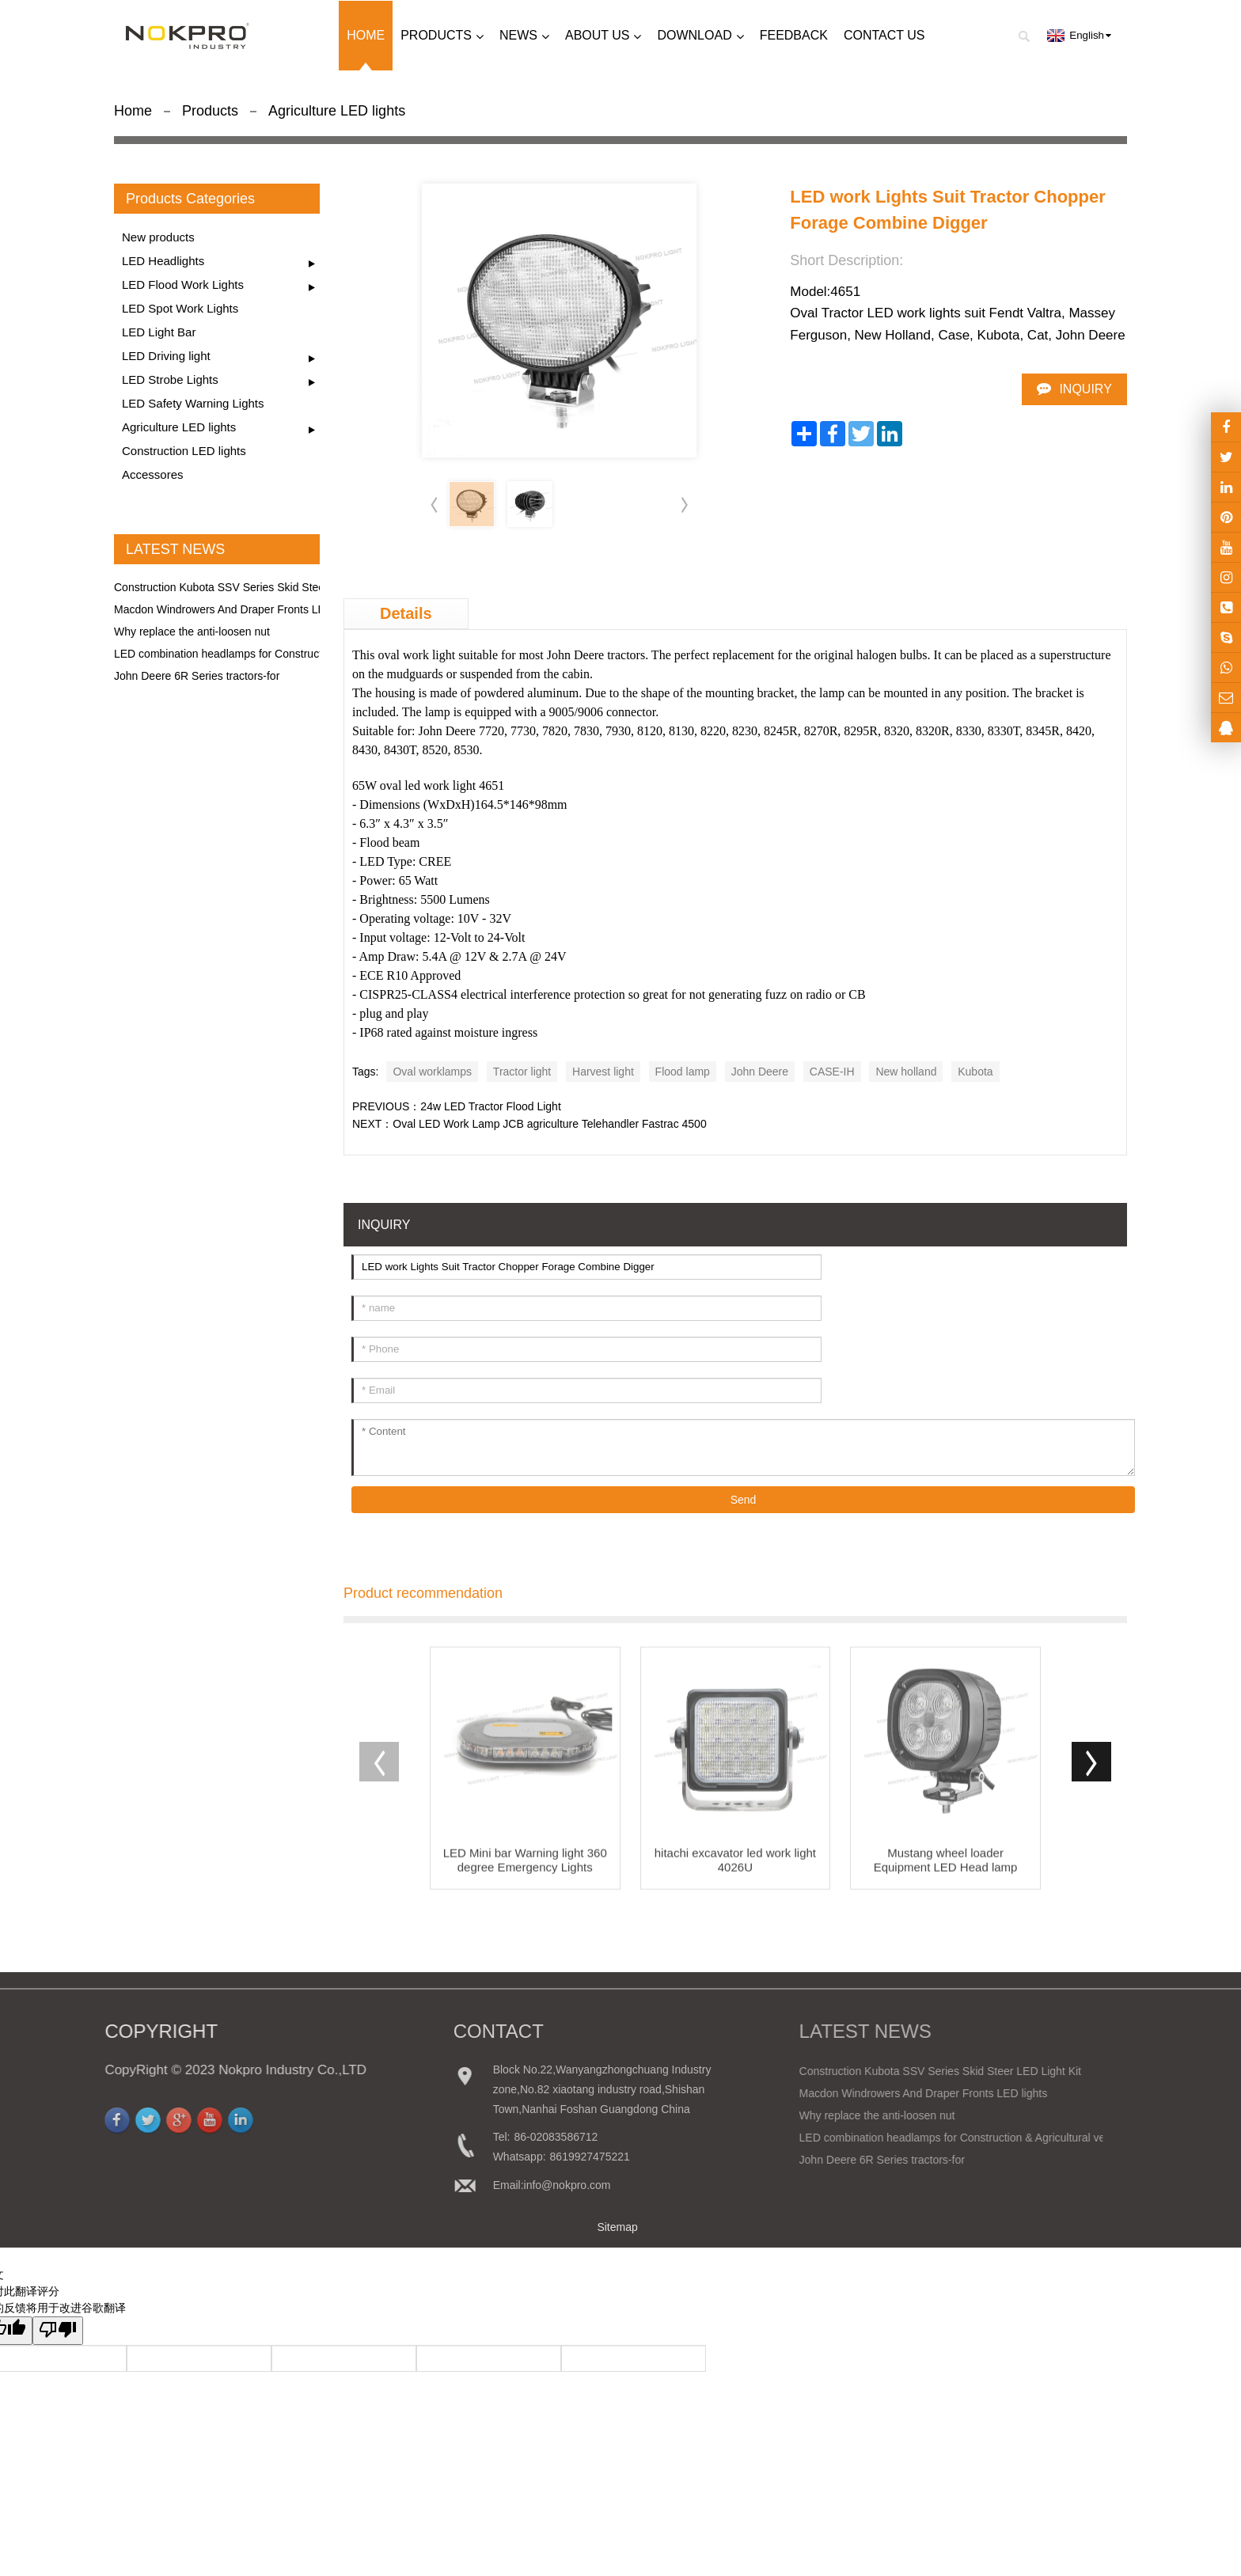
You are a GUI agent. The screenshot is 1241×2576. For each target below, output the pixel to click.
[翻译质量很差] (57, 2330)
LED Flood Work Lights (183, 284)
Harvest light (603, 1071)
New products (158, 237)
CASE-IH (832, 1071)
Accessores (153, 474)
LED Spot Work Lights (180, 308)
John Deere (759, 1071)
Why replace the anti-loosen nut (192, 631)
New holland (905, 1071)
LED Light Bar (158, 332)
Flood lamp (682, 1071)
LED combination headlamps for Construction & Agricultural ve (267, 653)
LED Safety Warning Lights (193, 403)
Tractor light (522, 1071)
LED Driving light (166, 355)
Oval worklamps (432, 1071)
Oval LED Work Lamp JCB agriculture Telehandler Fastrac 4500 (549, 1123)
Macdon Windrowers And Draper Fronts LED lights (238, 609)
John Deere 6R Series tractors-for (196, 676)
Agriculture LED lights (336, 111)
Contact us (884, 35)
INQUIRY (1085, 389)
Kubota (975, 1071)
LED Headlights (163, 260)
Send (744, 1499)
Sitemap (617, 2227)
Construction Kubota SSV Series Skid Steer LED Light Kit (255, 587)
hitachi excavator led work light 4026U (735, 1876)
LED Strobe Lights (170, 379)
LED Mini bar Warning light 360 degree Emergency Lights (525, 1876)
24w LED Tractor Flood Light (490, 1106)
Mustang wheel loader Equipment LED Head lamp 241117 (946, 1876)
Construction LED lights (184, 450)
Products (210, 111)
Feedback (794, 35)
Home (133, 111)
